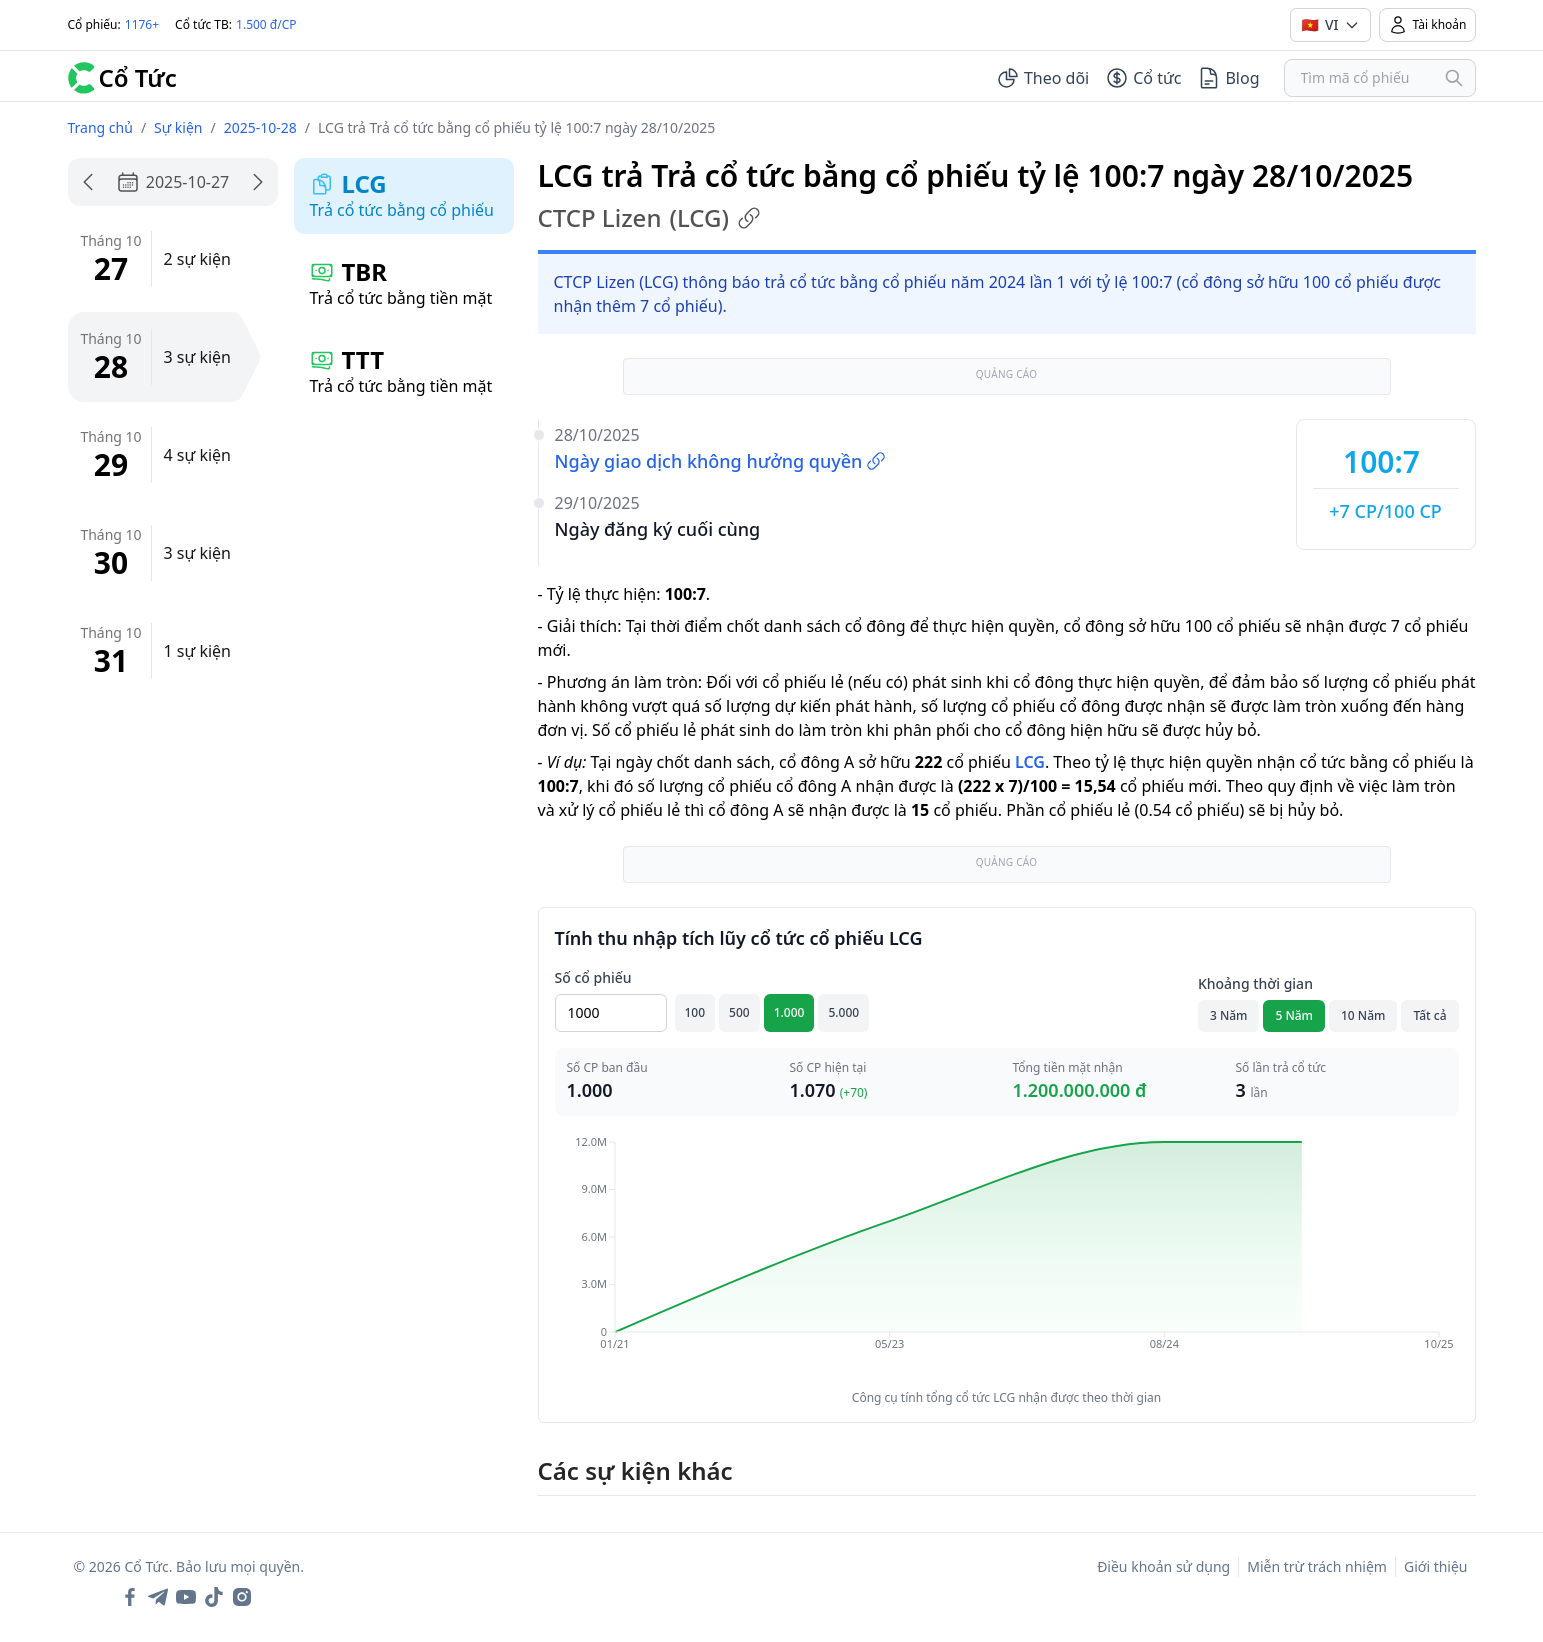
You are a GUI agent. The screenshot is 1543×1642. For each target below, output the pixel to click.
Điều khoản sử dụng (1163, 1566)
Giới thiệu (1436, 1566)
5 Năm (1294, 1015)
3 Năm (1229, 1015)
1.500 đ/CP (266, 24)
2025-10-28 (260, 127)
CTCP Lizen (649, 218)
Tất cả (1429, 1015)
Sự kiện (178, 127)
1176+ (142, 24)
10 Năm (1363, 1015)
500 (739, 1012)
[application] (1007, 1257)
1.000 (789, 1012)
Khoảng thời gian (1255, 983)
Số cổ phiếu (593, 977)
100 (695, 1012)
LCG (1030, 762)
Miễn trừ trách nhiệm (1317, 1566)
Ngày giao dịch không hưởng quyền (721, 461)
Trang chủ (100, 127)
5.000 (843, 1012)
